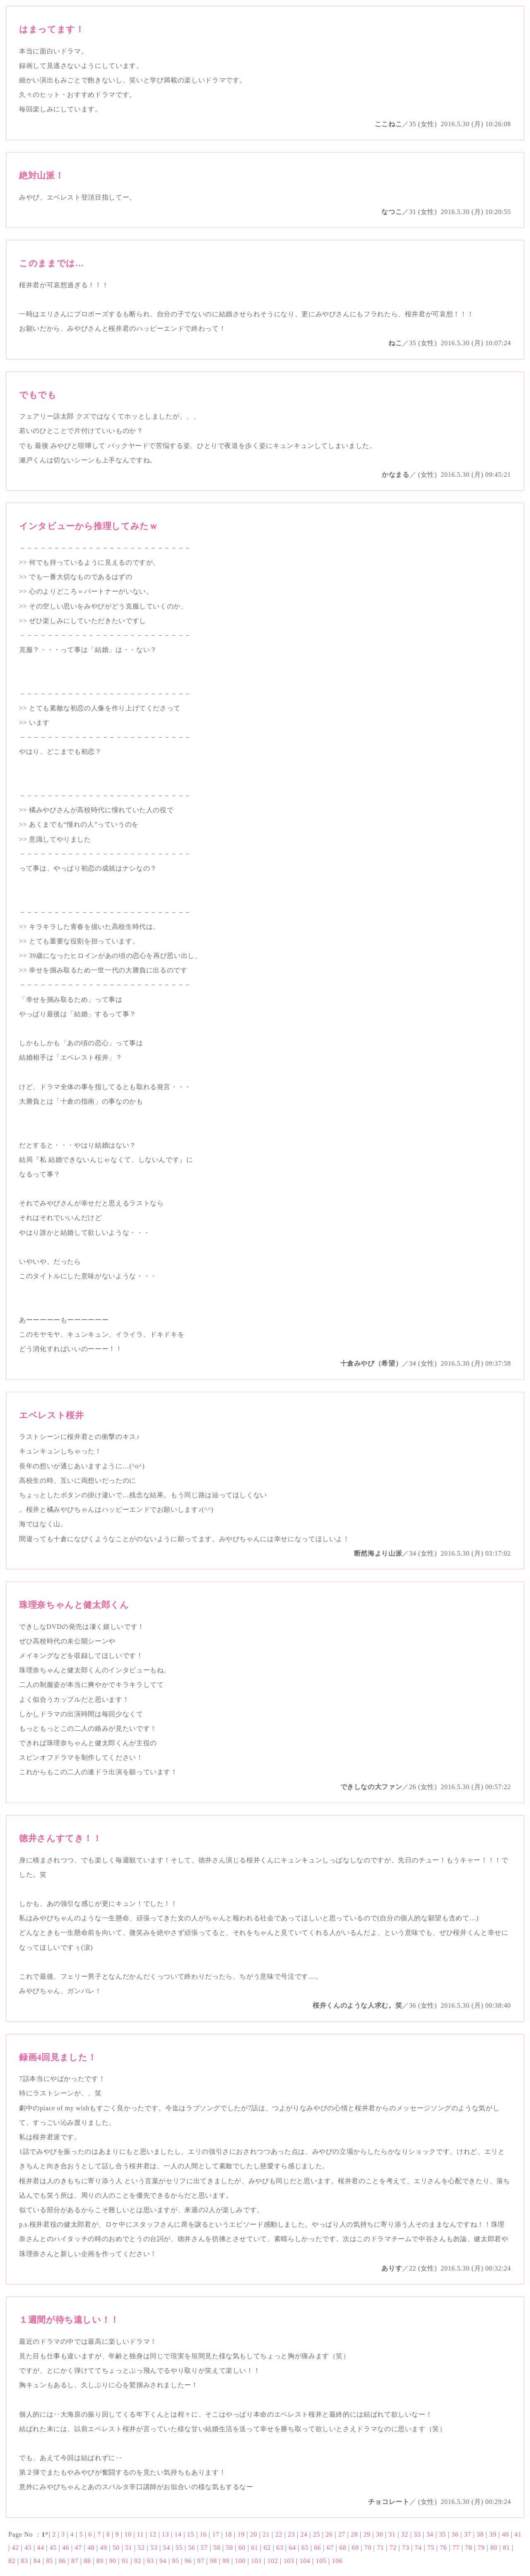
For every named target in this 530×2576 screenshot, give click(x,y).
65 (304, 2547)
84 (37, 2560)
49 (103, 2547)
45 (53, 2547)
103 (288, 2560)
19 (240, 2534)
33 (417, 2534)
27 (341, 2534)
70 (367, 2547)
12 (153, 2534)
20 (253, 2534)
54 (166, 2547)
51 (128, 2547)
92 (137, 2560)
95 (175, 2560)
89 (100, 2560)
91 (125, 2560)
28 (354, 2534)
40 (505, 2534)
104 (305, 2560)
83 (24, 2560)
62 (267, 2547)
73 (405, 2547)
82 (11, 2560)
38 (480, 2534)
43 (27, 2547)
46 (65, 2547)
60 (242, 2547)
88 (87, 2560)
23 (291, 2534)
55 (179, 2547)
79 (481, 2547)
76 (443, 2547)
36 (454, 2534)
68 (342, 2547)
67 (330, 2547)
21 (266, 2534)
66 (317, 2547)
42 (15, 2547)
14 (177, 2534)
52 (141, 2547)
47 (78, 2547)
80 (493, 2547)
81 (506, 2547)
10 (127, 2534)
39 (492, 2534)
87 (74, 2560)
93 (150, 2560)
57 (204, 2547)
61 (254, 2547)
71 (380, 2547)
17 (215, 2534)
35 (442, 2534)
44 (40, 2547)
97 (200, 2560)
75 (430, 2547)
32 (404, 2534)
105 (321, 2560)
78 (468, 2547)
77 (456, 2547)
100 (240, 2560)
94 (162, 2560)
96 (188, 2560)
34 (429, 2534)
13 (165, 2534)
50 (116, 2547)
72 (393, 2547)
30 (379, 2534)
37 (467, 2534)
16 (203, 2534)
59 (229, 2547)
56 (191, 2547)
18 (228, 2534)
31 (391, 2534)
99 (225, 2560)
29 (366, 2534)
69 (355, 2547)
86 (62, 2560)
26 (328, 2534)
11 (140, 2534)
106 (337, 2560)
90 (112, 2560)
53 (153, 2547)
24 (303, 2534)
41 (517, 2534)
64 (292, 2547)
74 (418, 2547)
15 (190, 2534)
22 (278, 2534)
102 (272, 2560)
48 (90, 2547)
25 (316, 2534)
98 (213, 2560)
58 (216, 2547)
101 (256, 2560)
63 (279, 2547)
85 (49, 2560)
